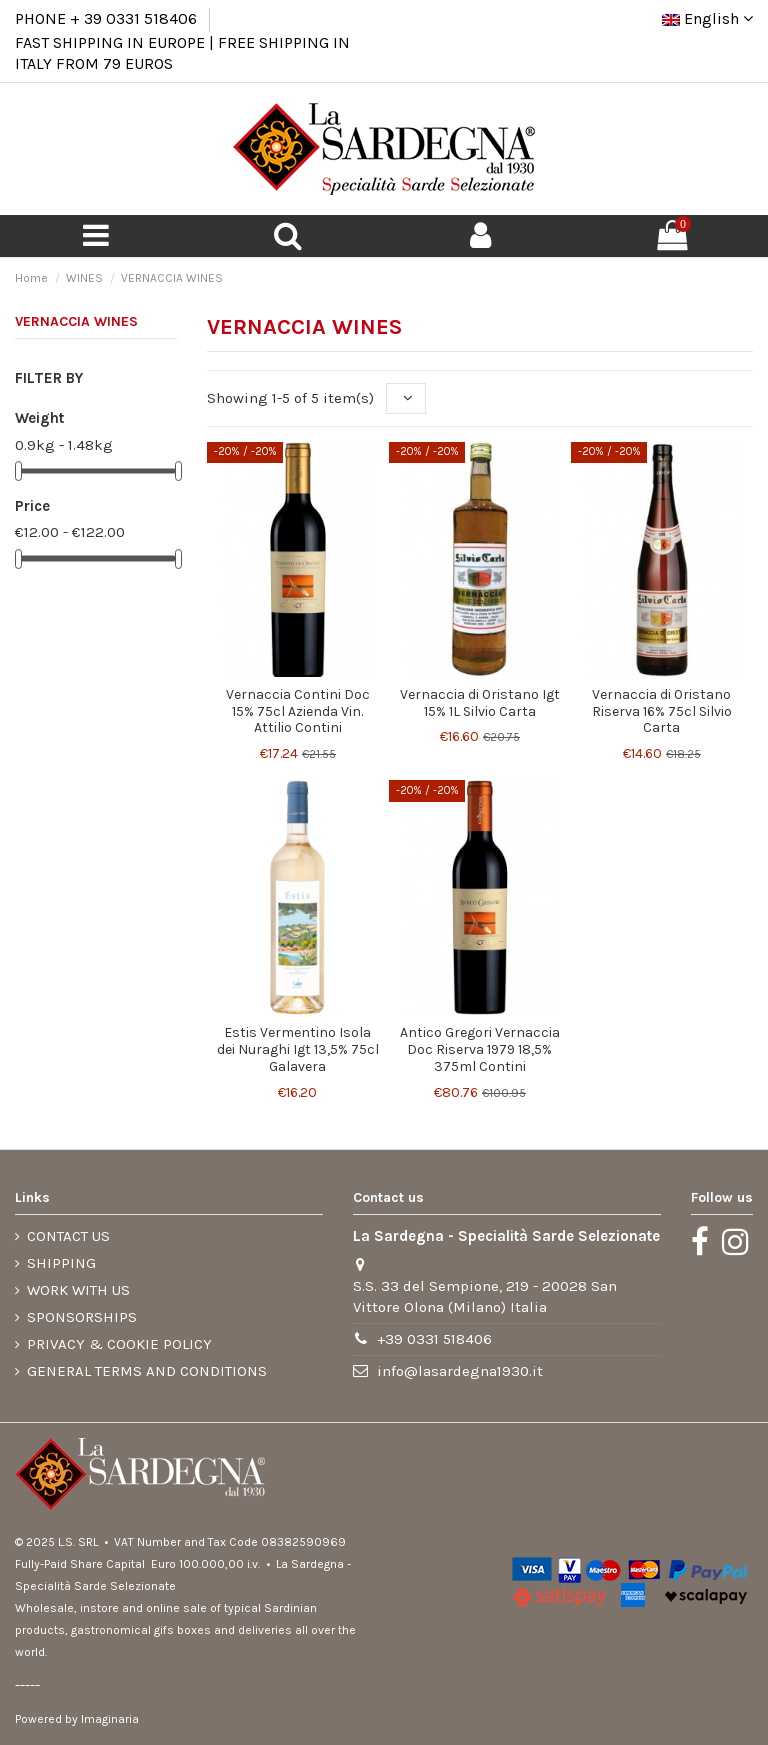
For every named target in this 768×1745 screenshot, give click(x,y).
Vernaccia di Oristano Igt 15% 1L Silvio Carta (480, 703)
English (707, 18)
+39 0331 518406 (434, 1339)
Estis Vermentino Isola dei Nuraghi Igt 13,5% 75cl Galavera (298, 1049)
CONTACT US (68, 1236)
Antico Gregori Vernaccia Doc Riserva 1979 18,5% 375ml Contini (480, 1049)
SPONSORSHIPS (82, 1317)
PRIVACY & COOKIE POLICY (119, 1344)
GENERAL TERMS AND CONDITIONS (147, 1371)
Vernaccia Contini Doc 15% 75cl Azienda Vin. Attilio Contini (298, 711)
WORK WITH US (78, 1290)
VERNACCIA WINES (76, 321)
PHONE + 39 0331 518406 (106, 18)
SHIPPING (61, 1263)
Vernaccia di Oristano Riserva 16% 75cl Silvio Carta (662, 711)
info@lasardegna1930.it (460, 1371)
